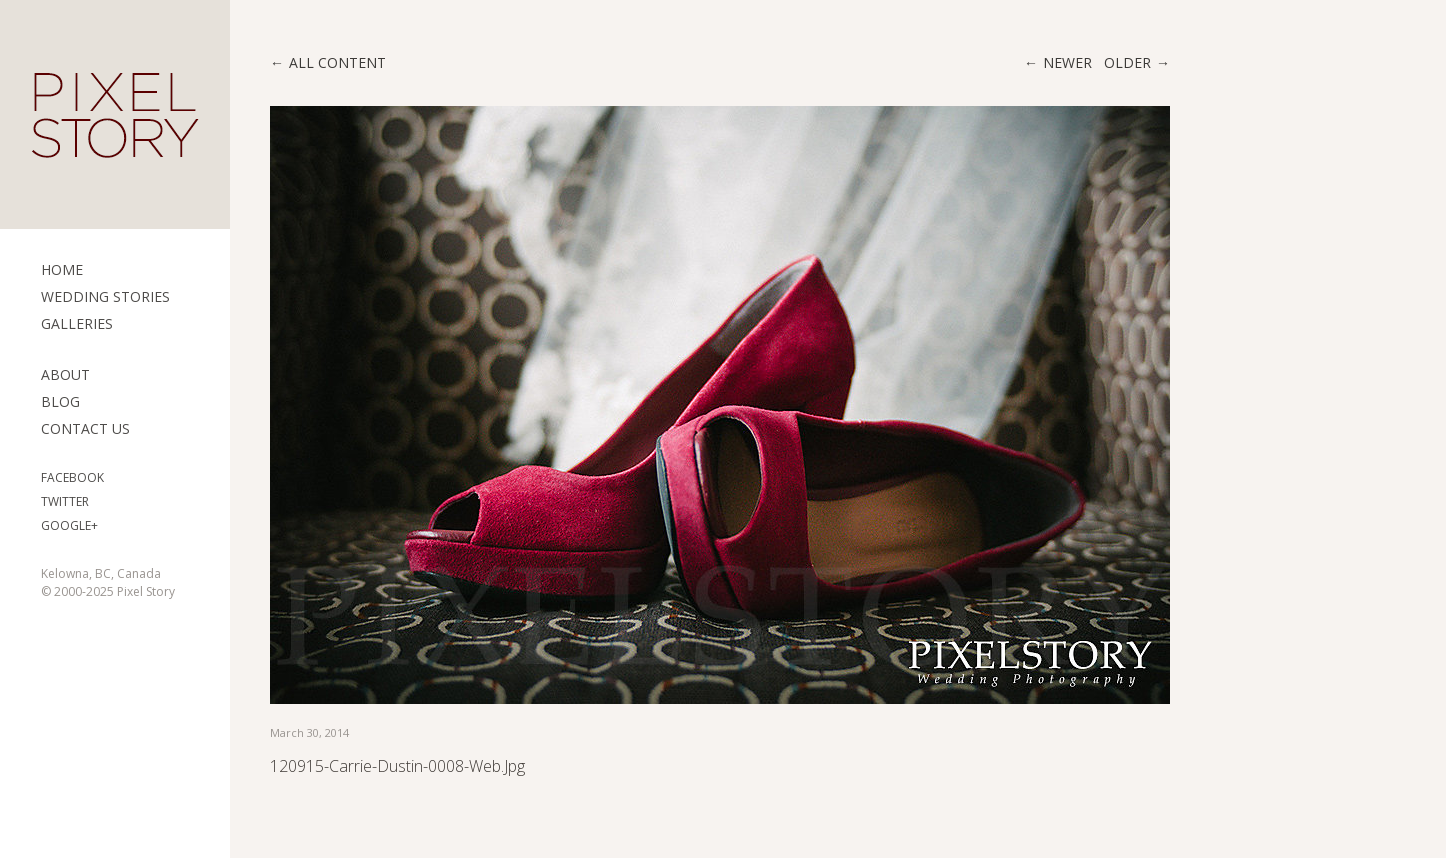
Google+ (69, 525)
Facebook (72, 477)
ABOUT (65, 374)
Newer (1067, 62)
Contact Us (85, 428)
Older (1127, 62)
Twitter (65, 501)
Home (62, 269)
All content (337, 62)
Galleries (77, 323)
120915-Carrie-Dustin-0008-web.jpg (397, 766)
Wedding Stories (105, 296)
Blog (60, 401)
